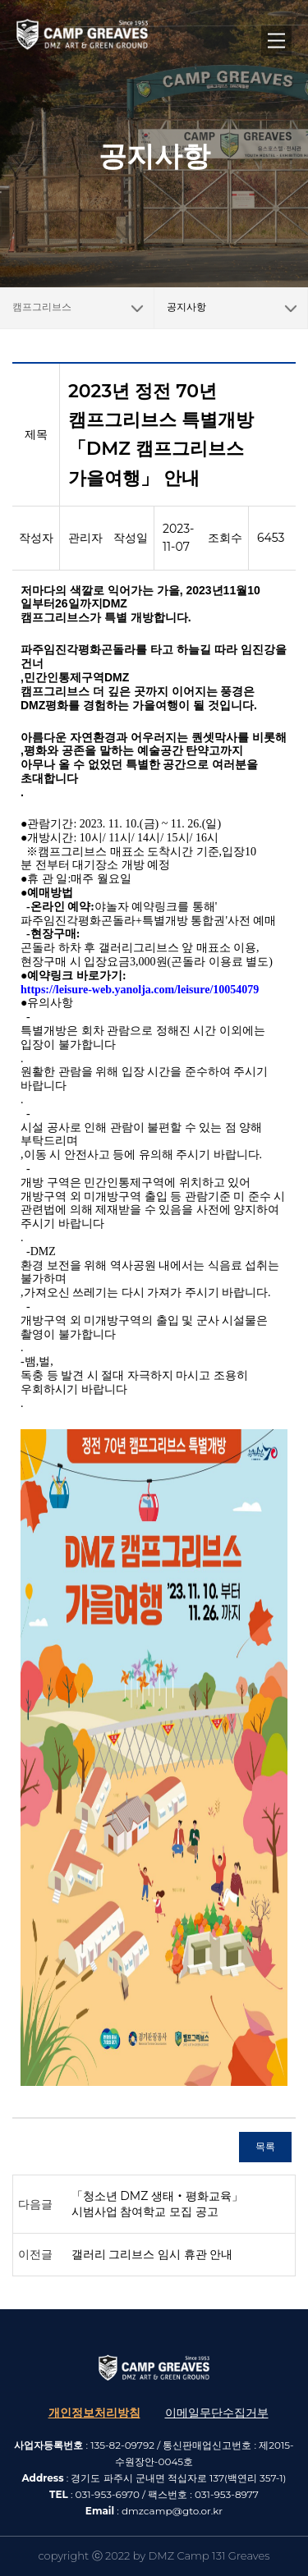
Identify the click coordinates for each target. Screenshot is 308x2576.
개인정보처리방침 (94, 2412)
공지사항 (186, 306)
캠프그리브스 (83, 300)
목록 (265, 2146)
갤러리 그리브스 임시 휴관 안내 (152, 2254)
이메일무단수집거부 (217, 2412)
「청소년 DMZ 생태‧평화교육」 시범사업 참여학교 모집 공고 (157, 2204)
